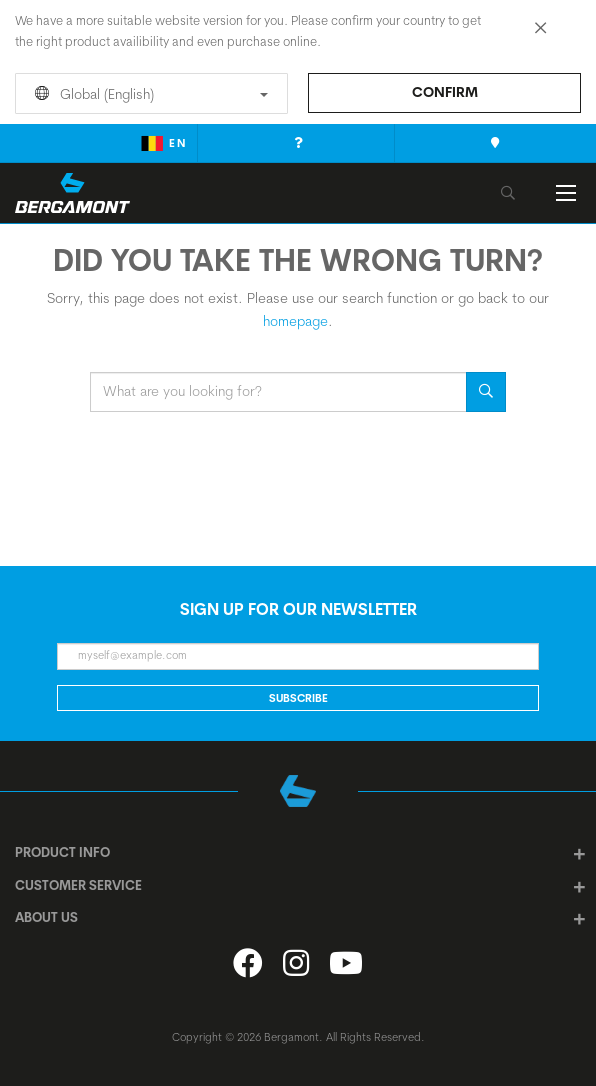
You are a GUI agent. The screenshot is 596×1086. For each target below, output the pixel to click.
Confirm (445, 92)
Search (486, 392)
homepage (295, 321)
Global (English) (148, 94)
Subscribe (298, 698)
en (163, 143)
